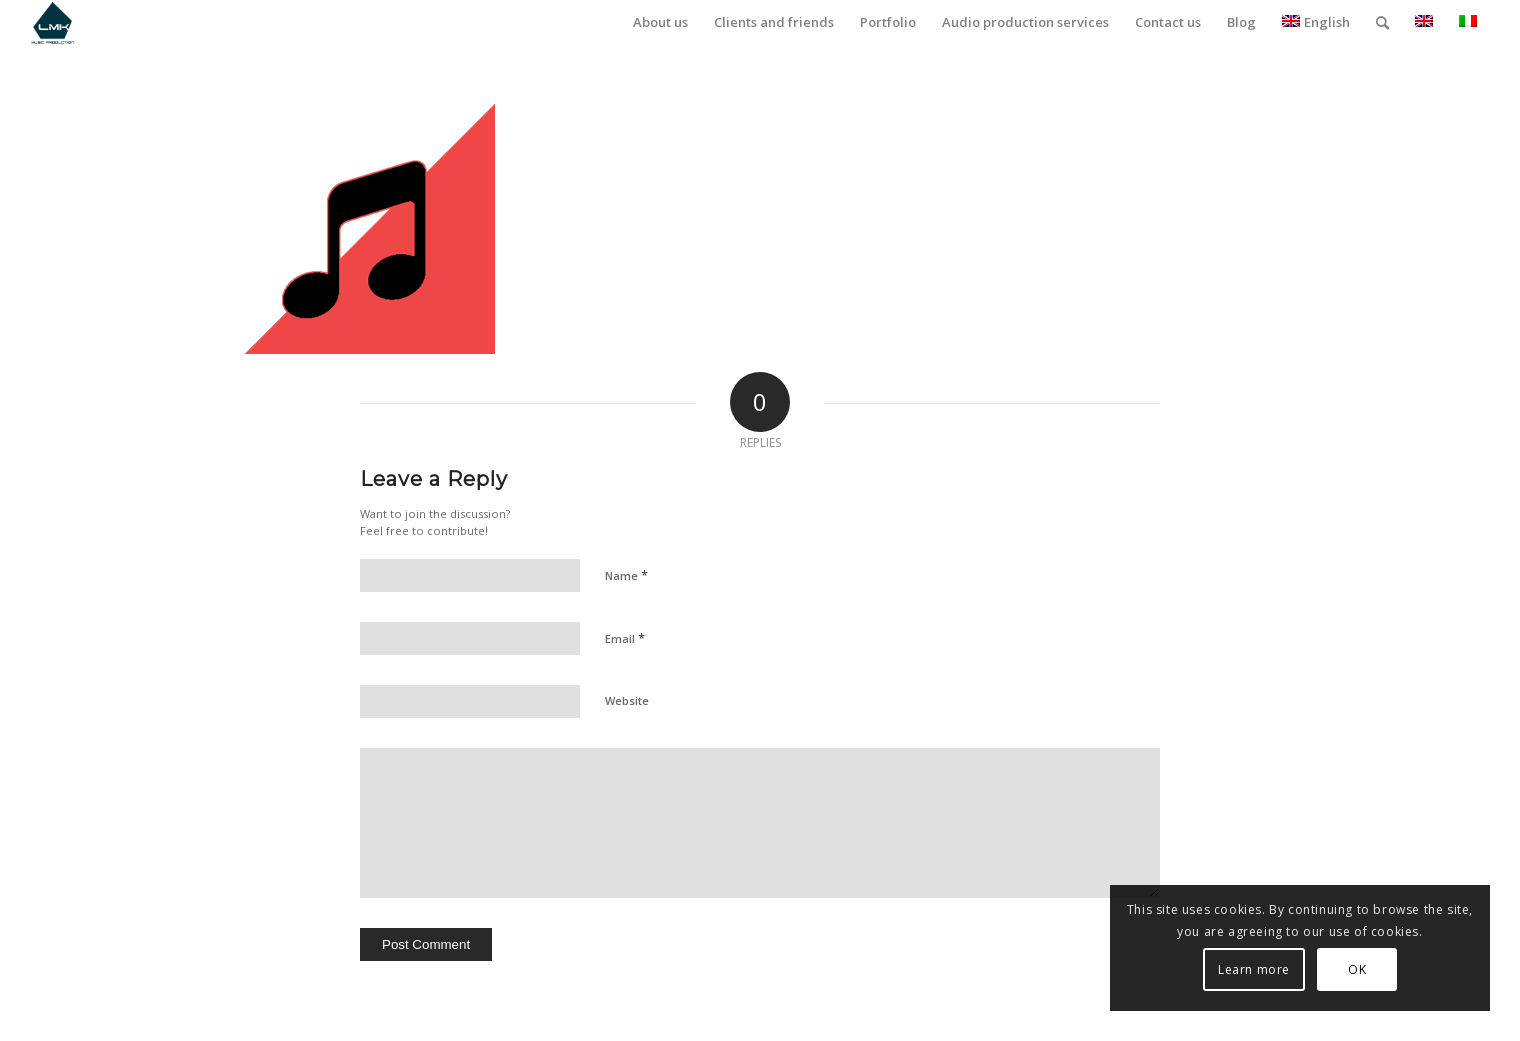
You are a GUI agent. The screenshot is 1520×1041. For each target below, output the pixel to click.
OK (1357, 969)
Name (626, 575)
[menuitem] (660, 22)
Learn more (1254, 969)
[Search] (1382, 22)
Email (625, 638)
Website (627, 700)
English (1316, 22)
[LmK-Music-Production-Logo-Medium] (52, 22)
